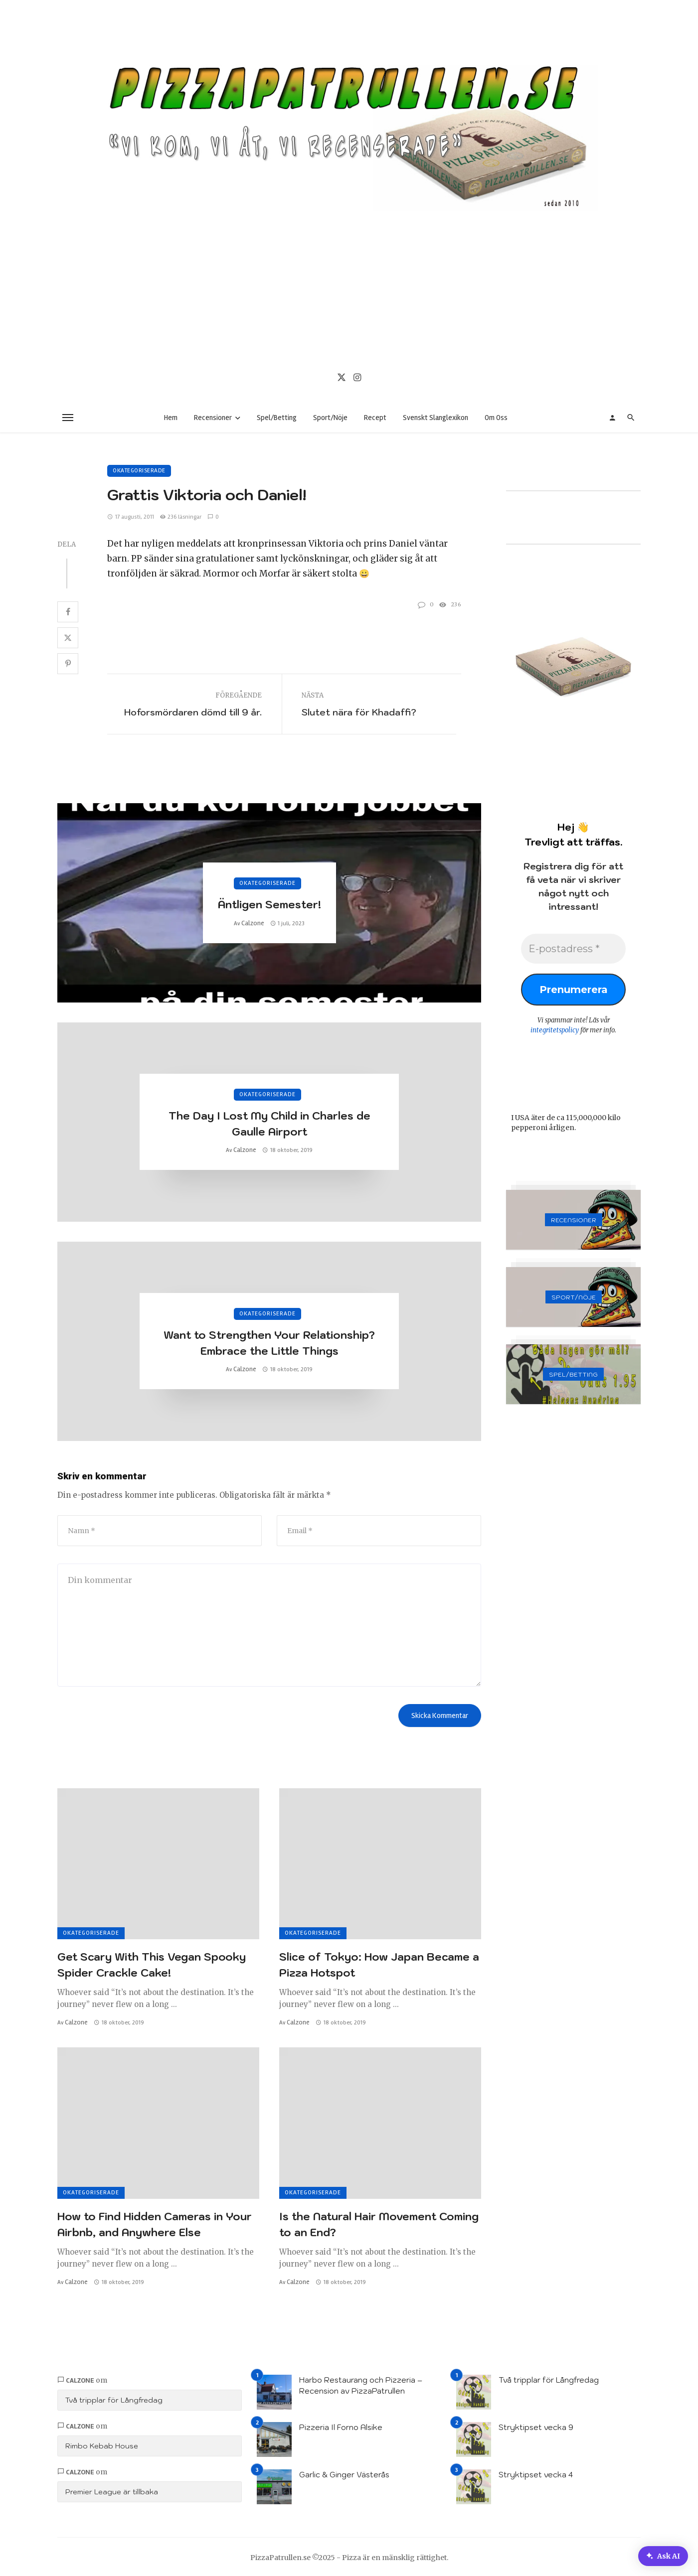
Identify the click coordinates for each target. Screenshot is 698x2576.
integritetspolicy (554, 1030)
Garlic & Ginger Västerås (344, 2473)
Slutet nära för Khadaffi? (359, 712)
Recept (375, 417)
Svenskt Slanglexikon (435, 417)
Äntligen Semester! (269, 904)
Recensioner (213, 417)
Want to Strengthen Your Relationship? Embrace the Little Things (269, 1343)
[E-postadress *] (573, 949)
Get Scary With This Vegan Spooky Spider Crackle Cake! (151, 1965)
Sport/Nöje (330, 417)
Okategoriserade (139, 470)
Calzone (252, 923)
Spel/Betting (277, 417)
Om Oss (496, 417)
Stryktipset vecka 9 (536, 2426)
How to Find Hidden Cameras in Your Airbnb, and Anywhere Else (154, 2223)
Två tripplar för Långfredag (114, 2399)
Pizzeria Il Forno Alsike (340, 2426)
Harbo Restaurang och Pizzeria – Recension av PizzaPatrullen (360, 2384)
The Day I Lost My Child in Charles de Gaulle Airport (269, 1124)
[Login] (612, 417)
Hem (170, 417)
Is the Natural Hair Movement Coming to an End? (379, 2223)
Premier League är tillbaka (111, 2490)
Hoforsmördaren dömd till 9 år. (193, 712)
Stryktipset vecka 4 (536, 2473)
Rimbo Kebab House (101, 2444)
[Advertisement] (349, 285)
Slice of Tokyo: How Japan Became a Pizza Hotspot (379, 1965)
